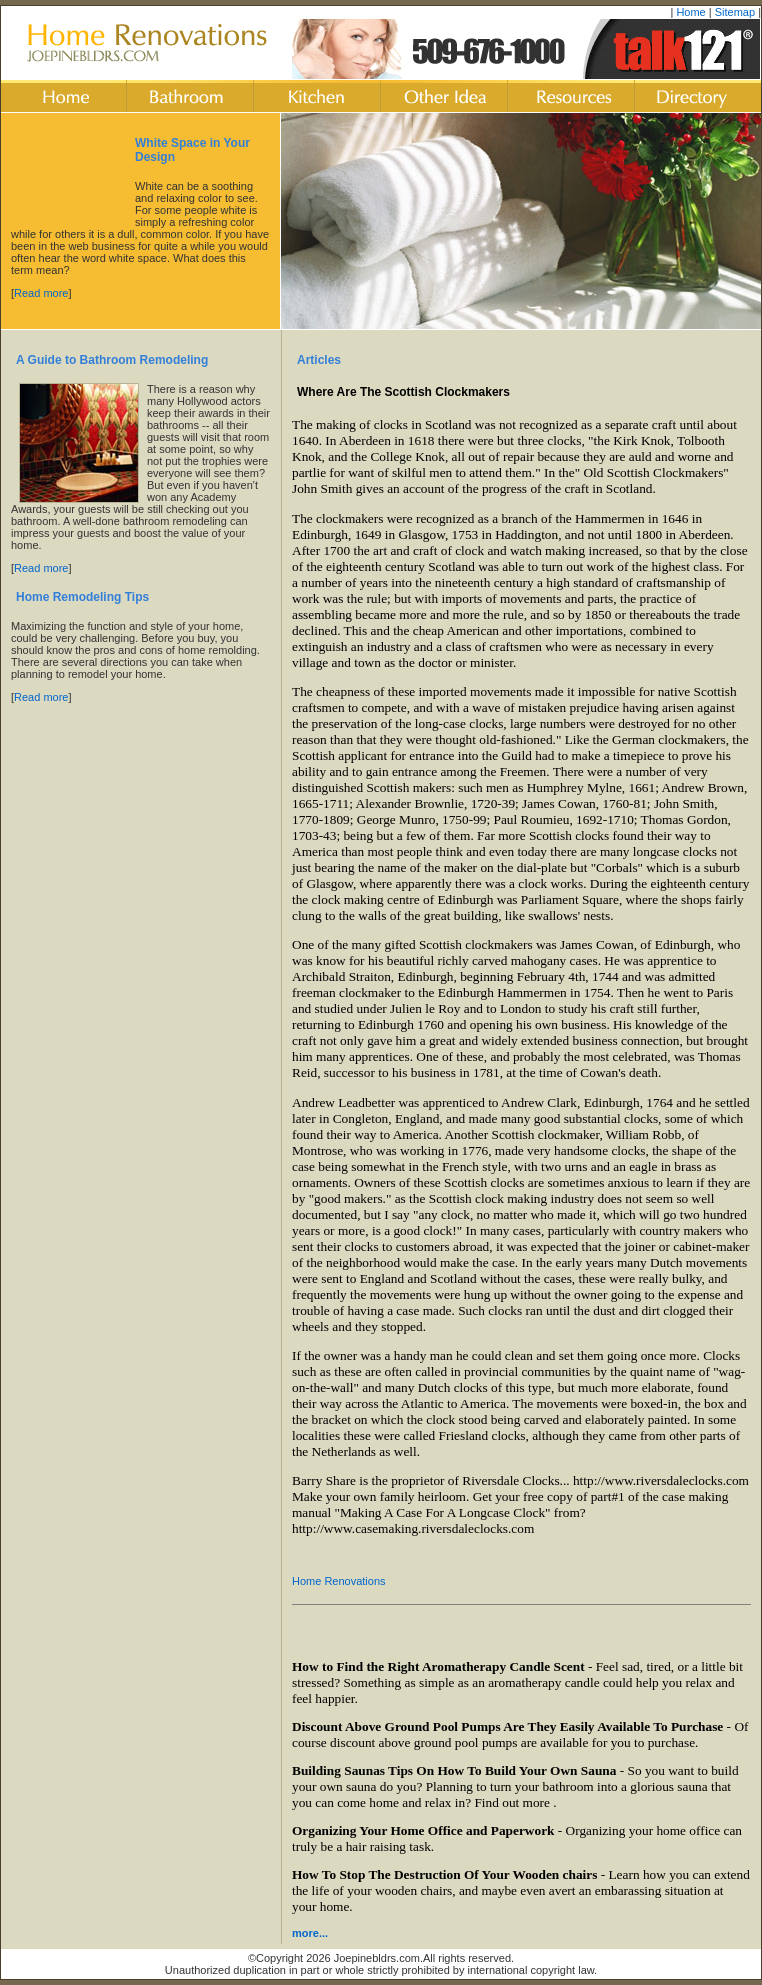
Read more (41, 293)
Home (690, 12)
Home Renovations (339, 1581)
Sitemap (735, 12)
